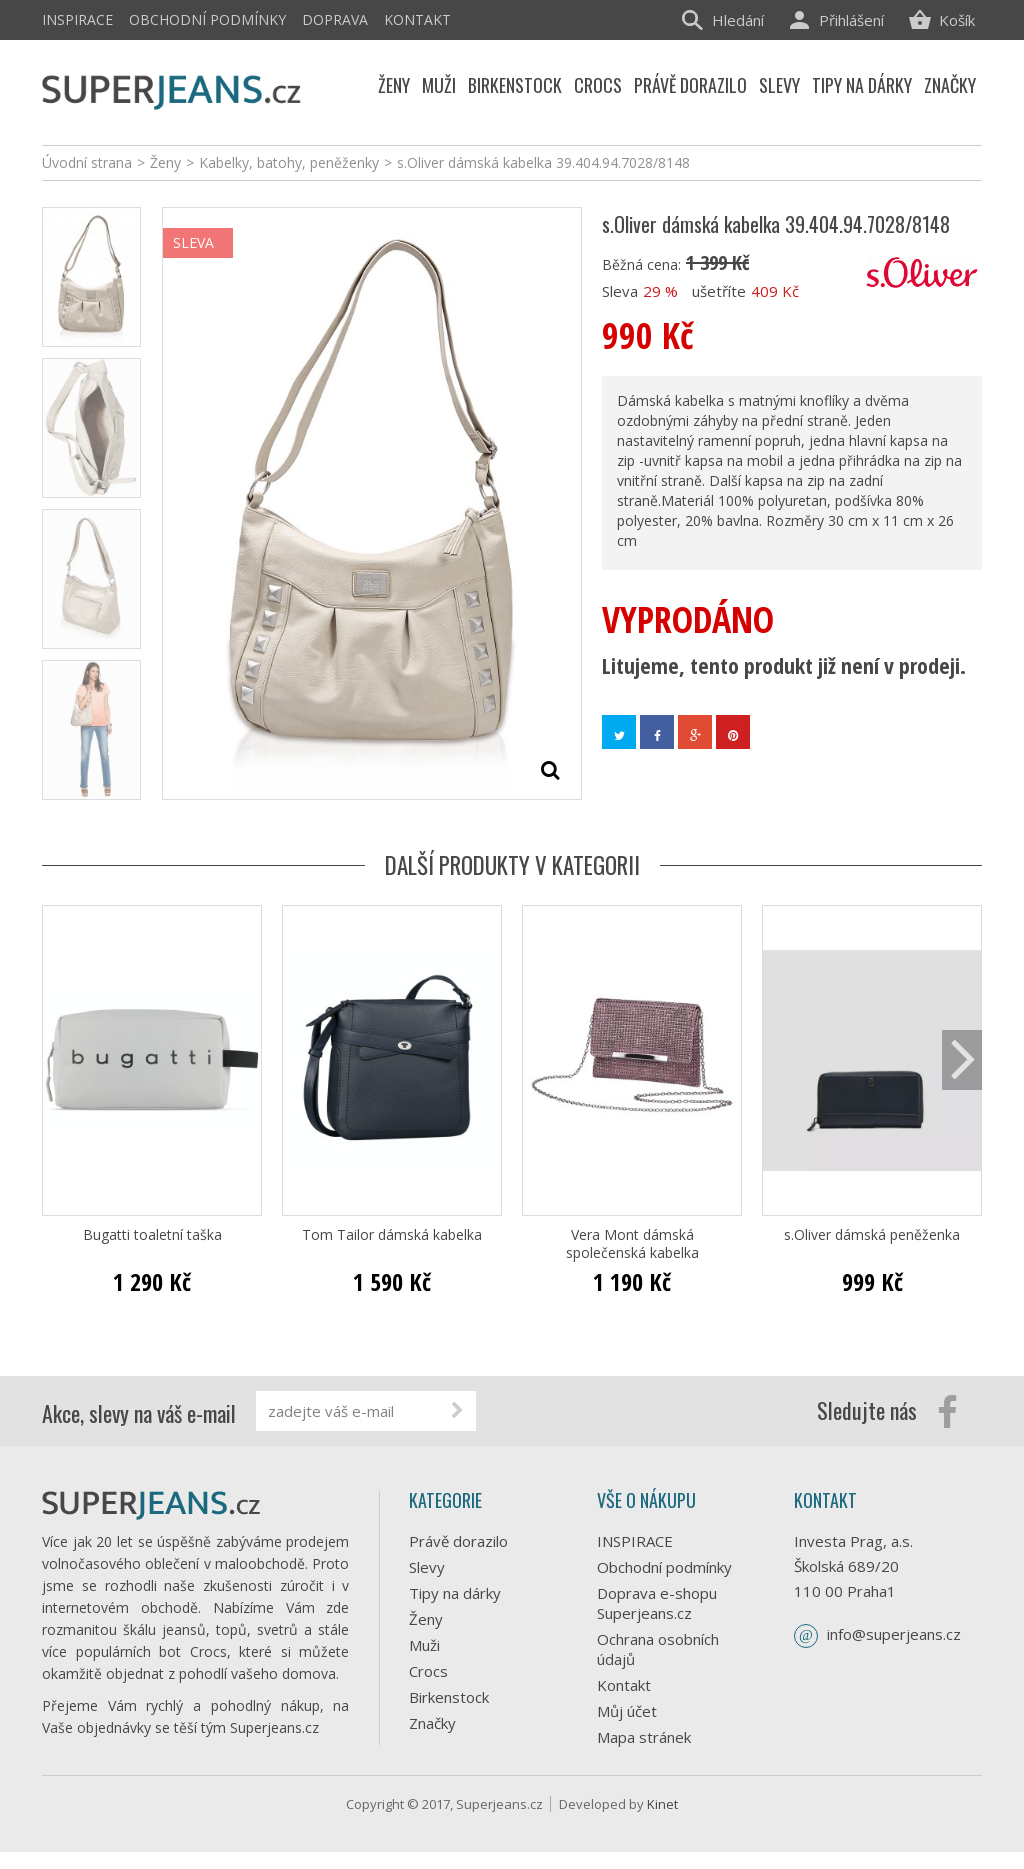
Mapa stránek (644, 1737)
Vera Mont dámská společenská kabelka (632, 1244)
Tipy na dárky (455, 1593)
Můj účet (627, 1711)
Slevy (427, 1567)
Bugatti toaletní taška (152, 1235)
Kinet (662, 1821)
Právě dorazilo (458, 1541)
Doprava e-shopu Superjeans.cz (657, 1603)
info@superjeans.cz (894, 1634)
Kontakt (417, 19)
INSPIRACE (77, 19)
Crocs (428, 1671)
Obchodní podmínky (207, 19)
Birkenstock (449, 1697)
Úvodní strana (87, 162)
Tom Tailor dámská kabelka (392, 1235)
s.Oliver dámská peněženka (872, 1235)
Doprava (335, 19)
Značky (432, 1723)
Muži (424, 1645)
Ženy (426, 1619)
